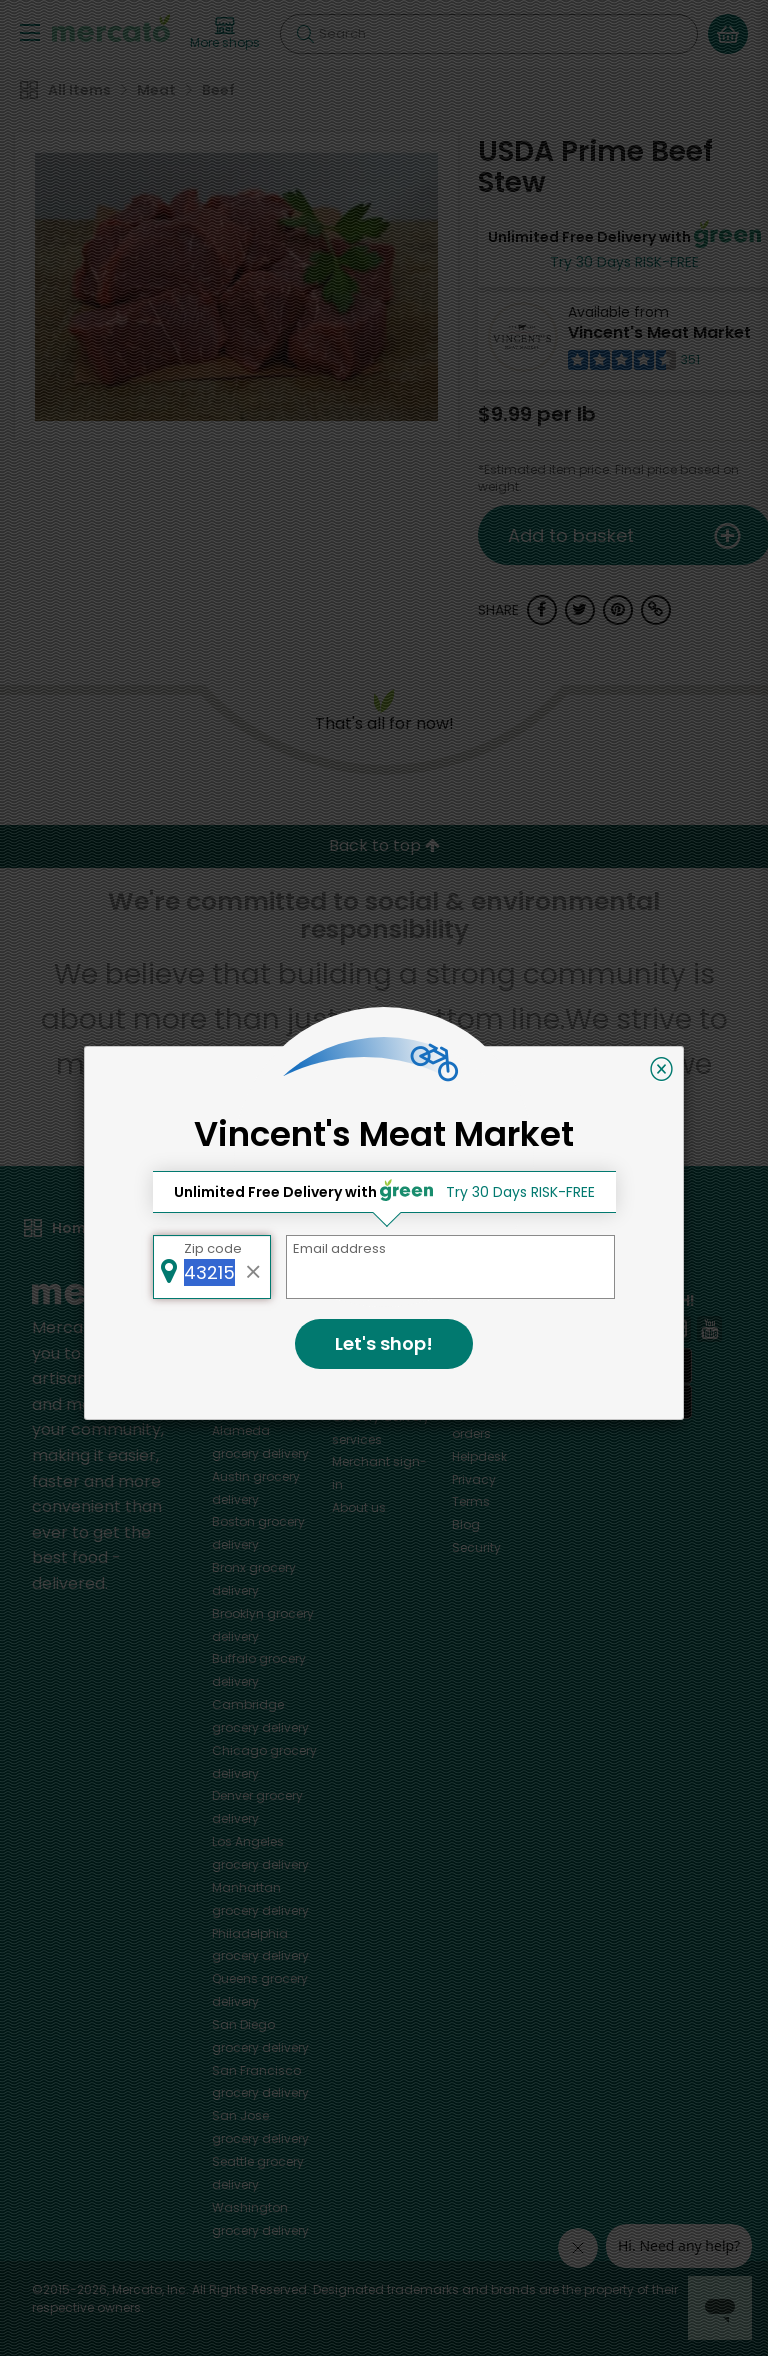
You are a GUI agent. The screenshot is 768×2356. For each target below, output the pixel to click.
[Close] (661, 1069)
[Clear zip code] (254, 1267)
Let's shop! (384, 1343)
